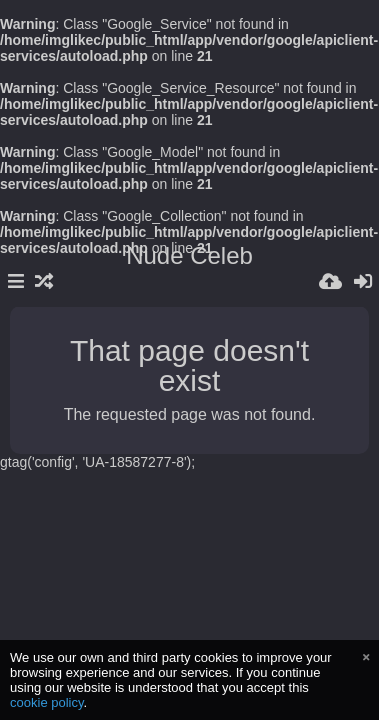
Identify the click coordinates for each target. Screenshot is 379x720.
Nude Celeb (189, 255)
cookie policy (47, 702)
